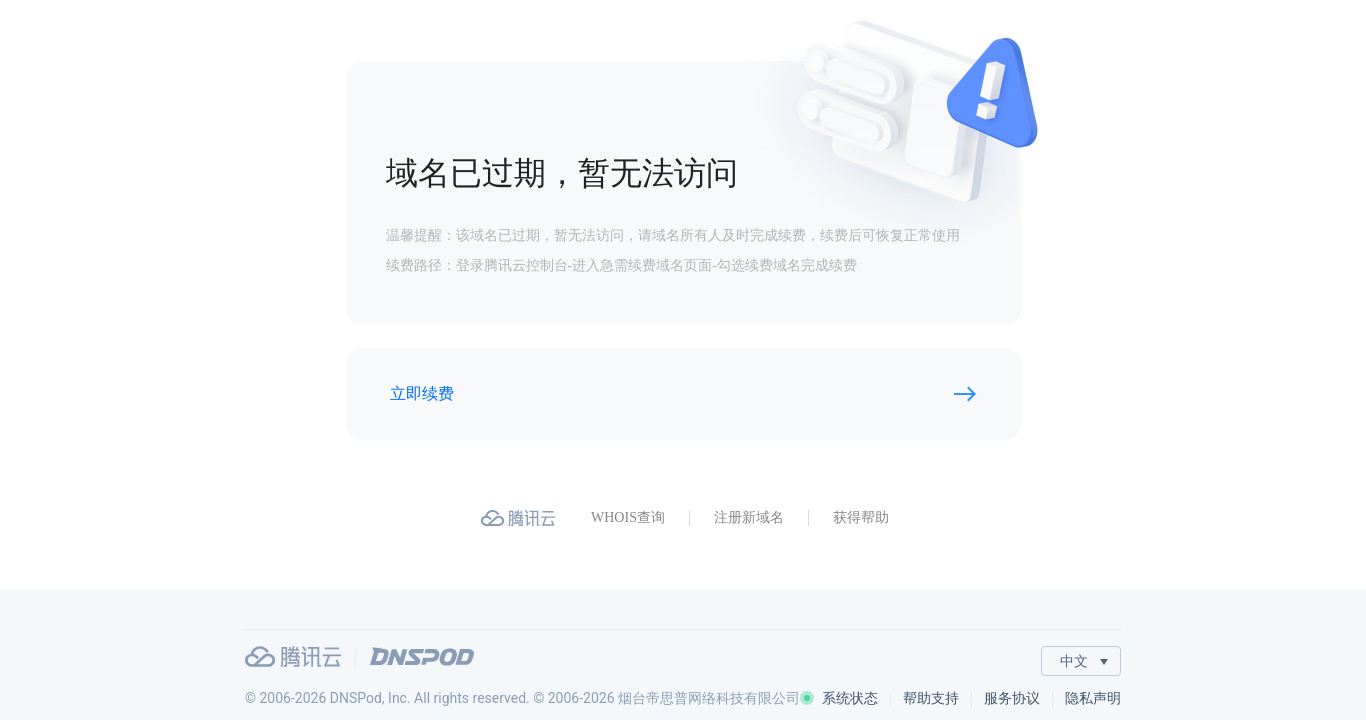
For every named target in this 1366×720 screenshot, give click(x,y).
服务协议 (1012, 698)
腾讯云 (293, 656)
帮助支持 (931, 698)
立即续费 (422, 393)
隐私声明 (1093, 698)
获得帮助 (861, 517)
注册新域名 (749, 517)
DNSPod (422, 656)
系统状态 (839, 698)
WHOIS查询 (628, 517)
